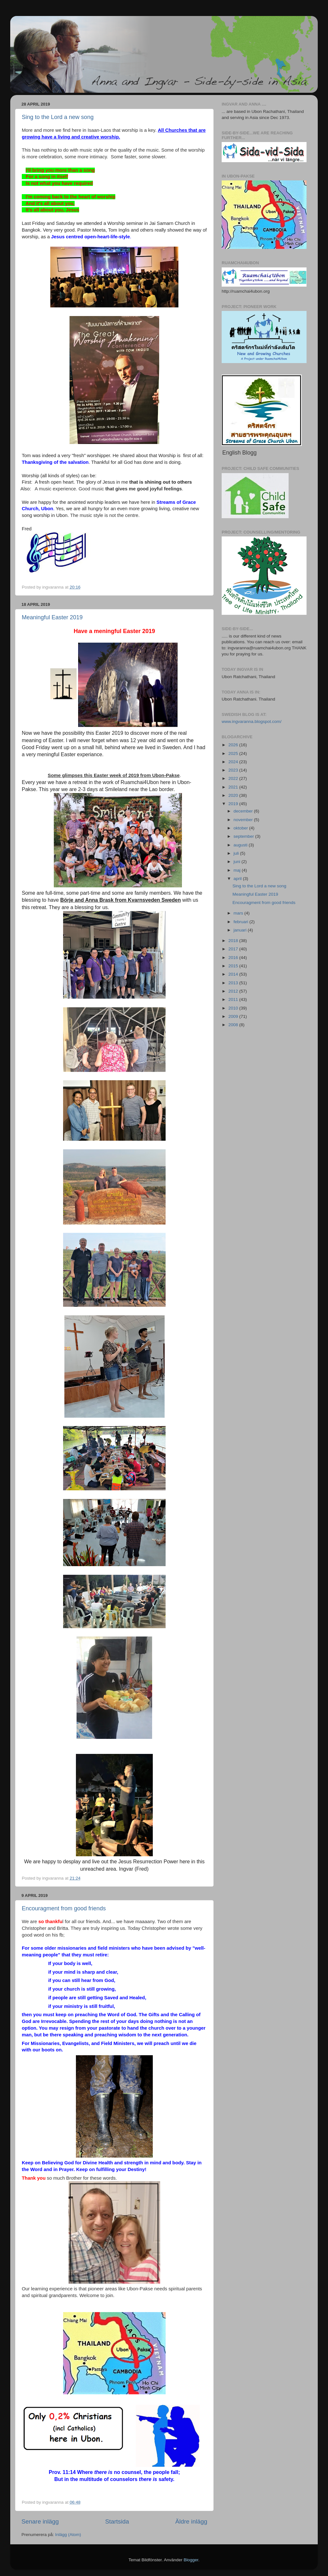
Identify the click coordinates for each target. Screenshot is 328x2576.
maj (238, 870)
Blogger (191, 2559)
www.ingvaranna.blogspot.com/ (252, 721)
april (238, 878)
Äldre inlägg (191, 2521)
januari (241, 930)
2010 (233, 1008)
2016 (233, 957)
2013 (233, 982)
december (244, 811)
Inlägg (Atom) (68, 2534)
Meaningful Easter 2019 (52, 617)
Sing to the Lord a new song (58, 117)
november (244, 819)
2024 (233, 761)
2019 (233, 803)
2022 (233, 778)
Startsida (117, 2521)
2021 (233, 787)
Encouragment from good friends (64, 1908)
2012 (233, 991)
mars (239, 913)
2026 (233, 744)
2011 (233, 999)
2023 (233, 770)
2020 (233, 795)
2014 (233, 974)
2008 (233, 1024)
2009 (233, 1016)
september (244, 836)
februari (242, 921)
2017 (233, 949)
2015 (233, 965)
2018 (233, 940)
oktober (241, 828)
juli (237, 853)
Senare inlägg (40, 2521)
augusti (241, 845)
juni (238, 861)
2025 (233, 753)
